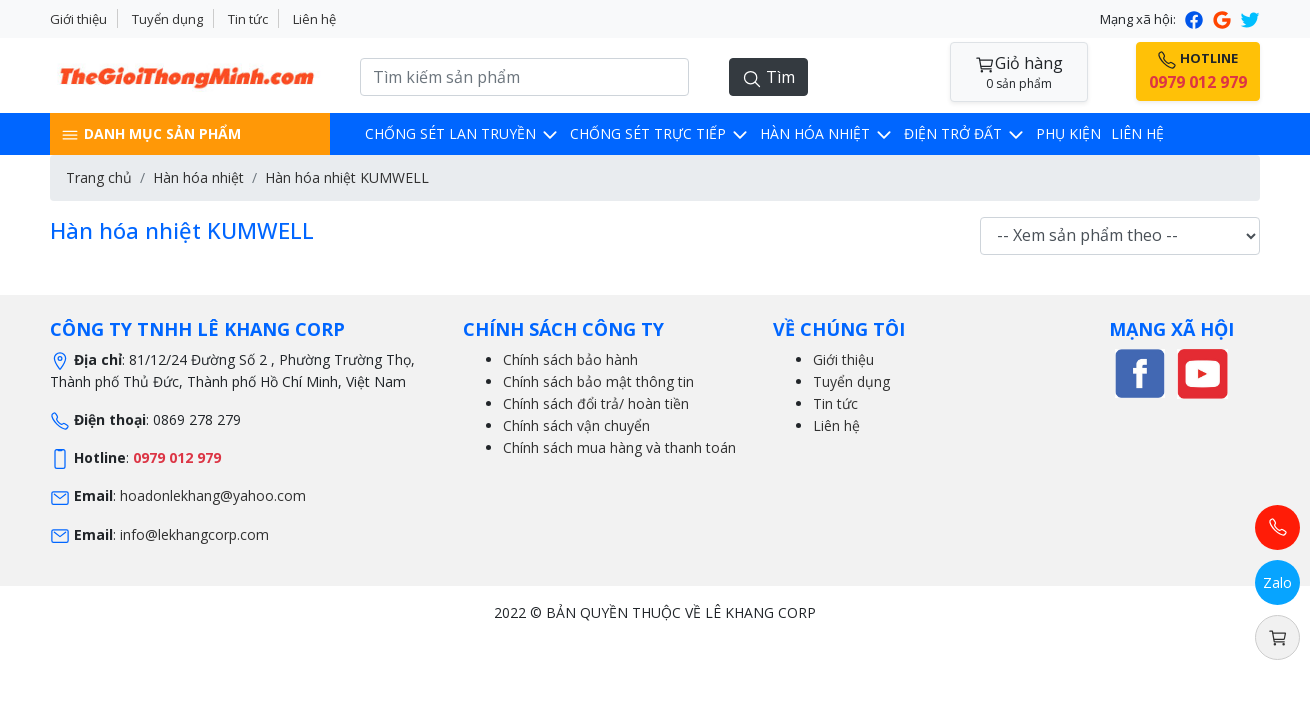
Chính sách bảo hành (570, 359)
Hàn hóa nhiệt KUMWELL (347, 177)
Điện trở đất (965, 133)
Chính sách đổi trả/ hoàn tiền (596, 403)
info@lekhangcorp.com (194, 534)
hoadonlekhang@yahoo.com (213, 495)
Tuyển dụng (167, 19)
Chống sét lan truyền (462, 133)
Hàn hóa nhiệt (827, 133)
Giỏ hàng (1019, 72)
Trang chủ (99, 177)
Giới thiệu (78, 19)
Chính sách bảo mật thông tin (598, 381)
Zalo (1277, 582)
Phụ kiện (1068, 133)
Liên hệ (314, 19)
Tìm (768, 77)
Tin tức (248, 19)
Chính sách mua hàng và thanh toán (619, 447)
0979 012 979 (177, 457)
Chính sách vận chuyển (576, 425)
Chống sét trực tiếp (660, 133)
